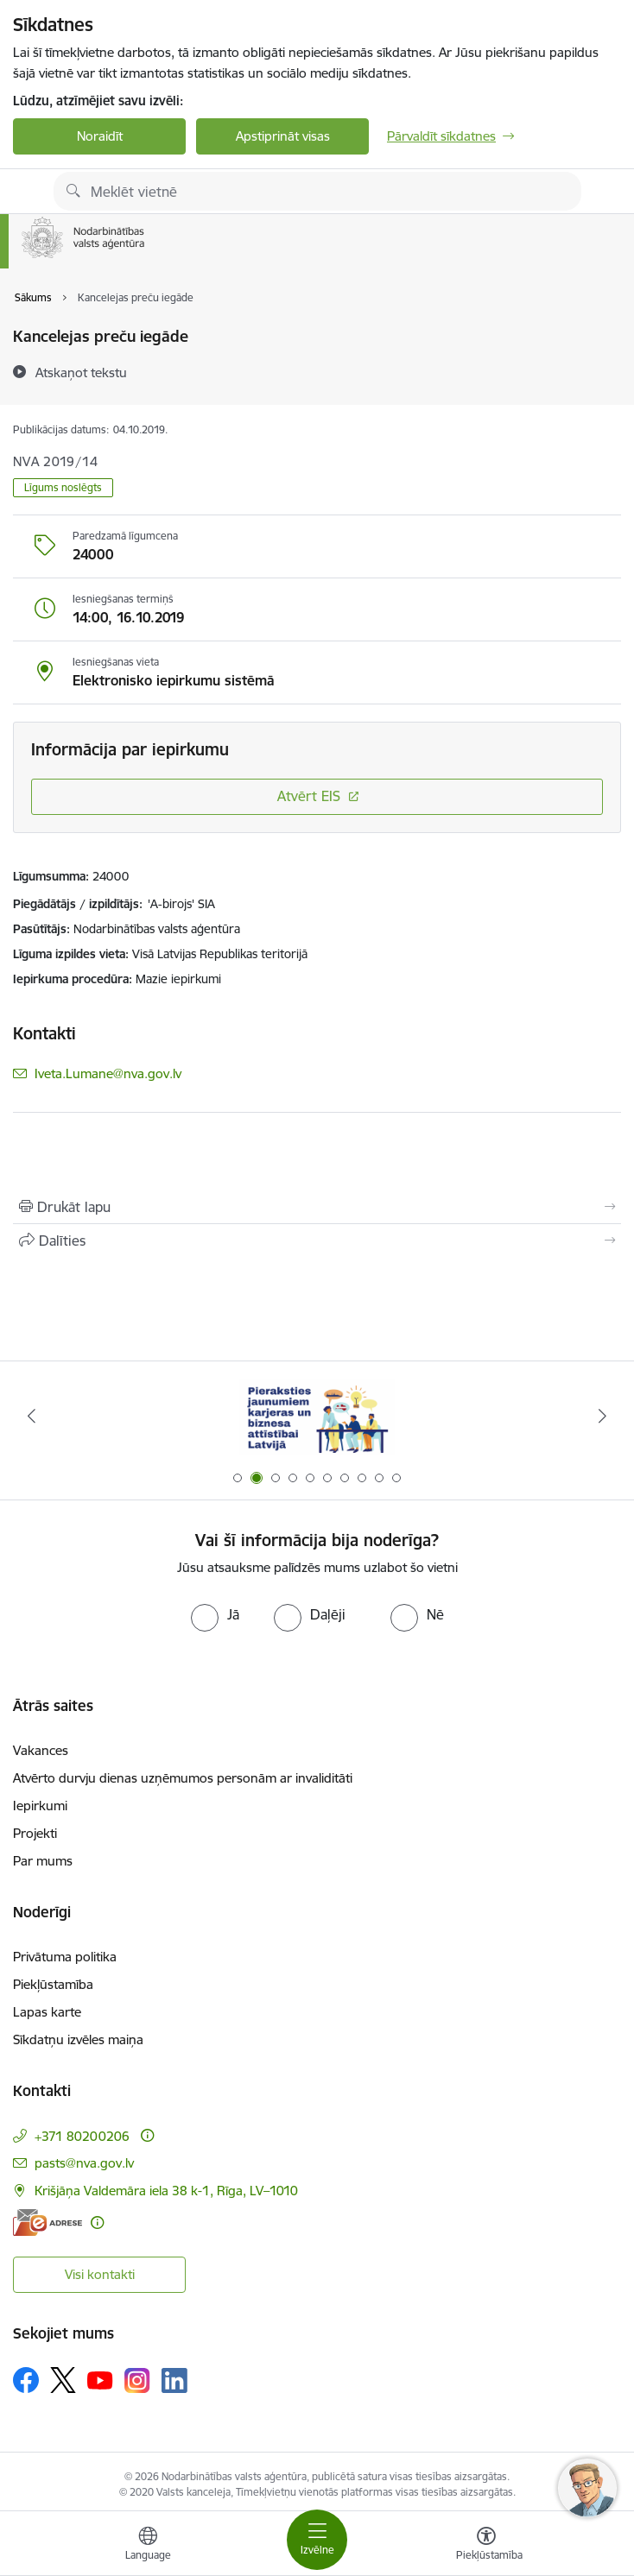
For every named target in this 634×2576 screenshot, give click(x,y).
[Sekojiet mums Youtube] (100, 2379)
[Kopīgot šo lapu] (317, 1240)
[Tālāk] (602, 1416)
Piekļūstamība (53, 1984)
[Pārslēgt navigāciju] (317, 2540)
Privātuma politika (65, 1956)
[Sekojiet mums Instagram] (137, 2380)
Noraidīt (100, 136)
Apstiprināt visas (283, 136)
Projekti (35, 1833)
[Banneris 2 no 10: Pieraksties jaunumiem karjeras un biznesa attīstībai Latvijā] (317, 1416)
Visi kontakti (100, 2274)
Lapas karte (47, 2012)
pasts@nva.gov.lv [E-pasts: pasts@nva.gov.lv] (84, 2163)
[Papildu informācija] (147, 2135)
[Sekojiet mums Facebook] (26, 2380)
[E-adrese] (47, 2222)
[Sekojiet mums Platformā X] (63, 2380)
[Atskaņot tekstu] (81, 372)
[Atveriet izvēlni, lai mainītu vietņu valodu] (147, 2546)
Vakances (40, 1750)
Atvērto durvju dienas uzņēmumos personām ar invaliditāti (182, 1778)
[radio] (215, 1614)
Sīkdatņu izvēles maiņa (78, 2039)
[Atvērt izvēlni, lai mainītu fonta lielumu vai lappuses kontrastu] (486, 2546)
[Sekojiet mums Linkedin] (174, 2381)
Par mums (43, 1861)
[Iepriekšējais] (31, 1416)
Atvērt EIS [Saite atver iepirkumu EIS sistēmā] (308, 796)
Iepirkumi (40, 1805)
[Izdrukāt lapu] (317, 1206)
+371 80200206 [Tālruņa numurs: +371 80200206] (82, 2136)
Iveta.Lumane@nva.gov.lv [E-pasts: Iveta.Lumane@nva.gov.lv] (108, 1073)
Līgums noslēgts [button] (63, 487)
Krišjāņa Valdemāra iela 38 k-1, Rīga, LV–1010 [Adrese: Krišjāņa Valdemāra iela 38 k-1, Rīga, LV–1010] (166, 2190)
